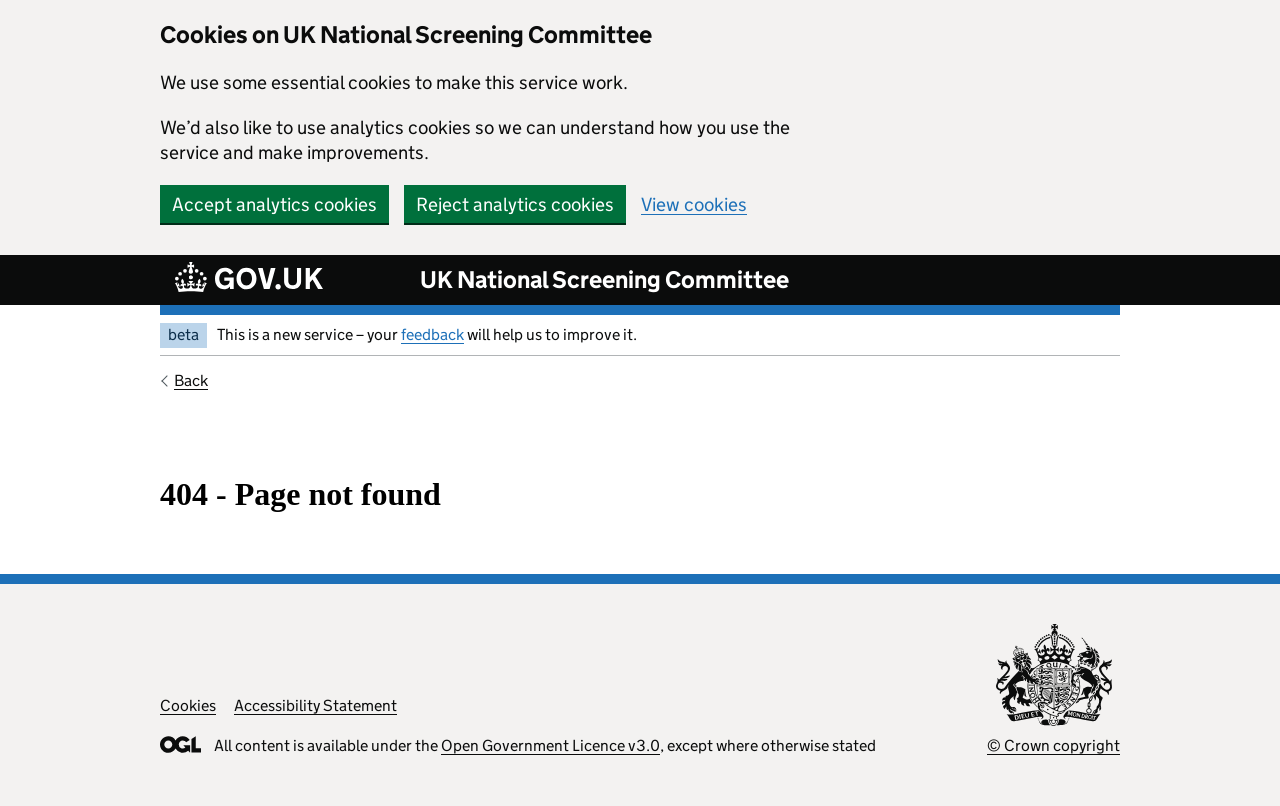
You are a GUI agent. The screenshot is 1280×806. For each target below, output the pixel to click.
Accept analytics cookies (274, 204)
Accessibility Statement (315, 705)
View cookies (694, 204)
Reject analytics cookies (515, 204)
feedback (432, 334)
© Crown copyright (1053, 745)
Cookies (188, 705)
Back (191, 380)
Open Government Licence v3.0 (550, 745)
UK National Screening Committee (604, 279)
